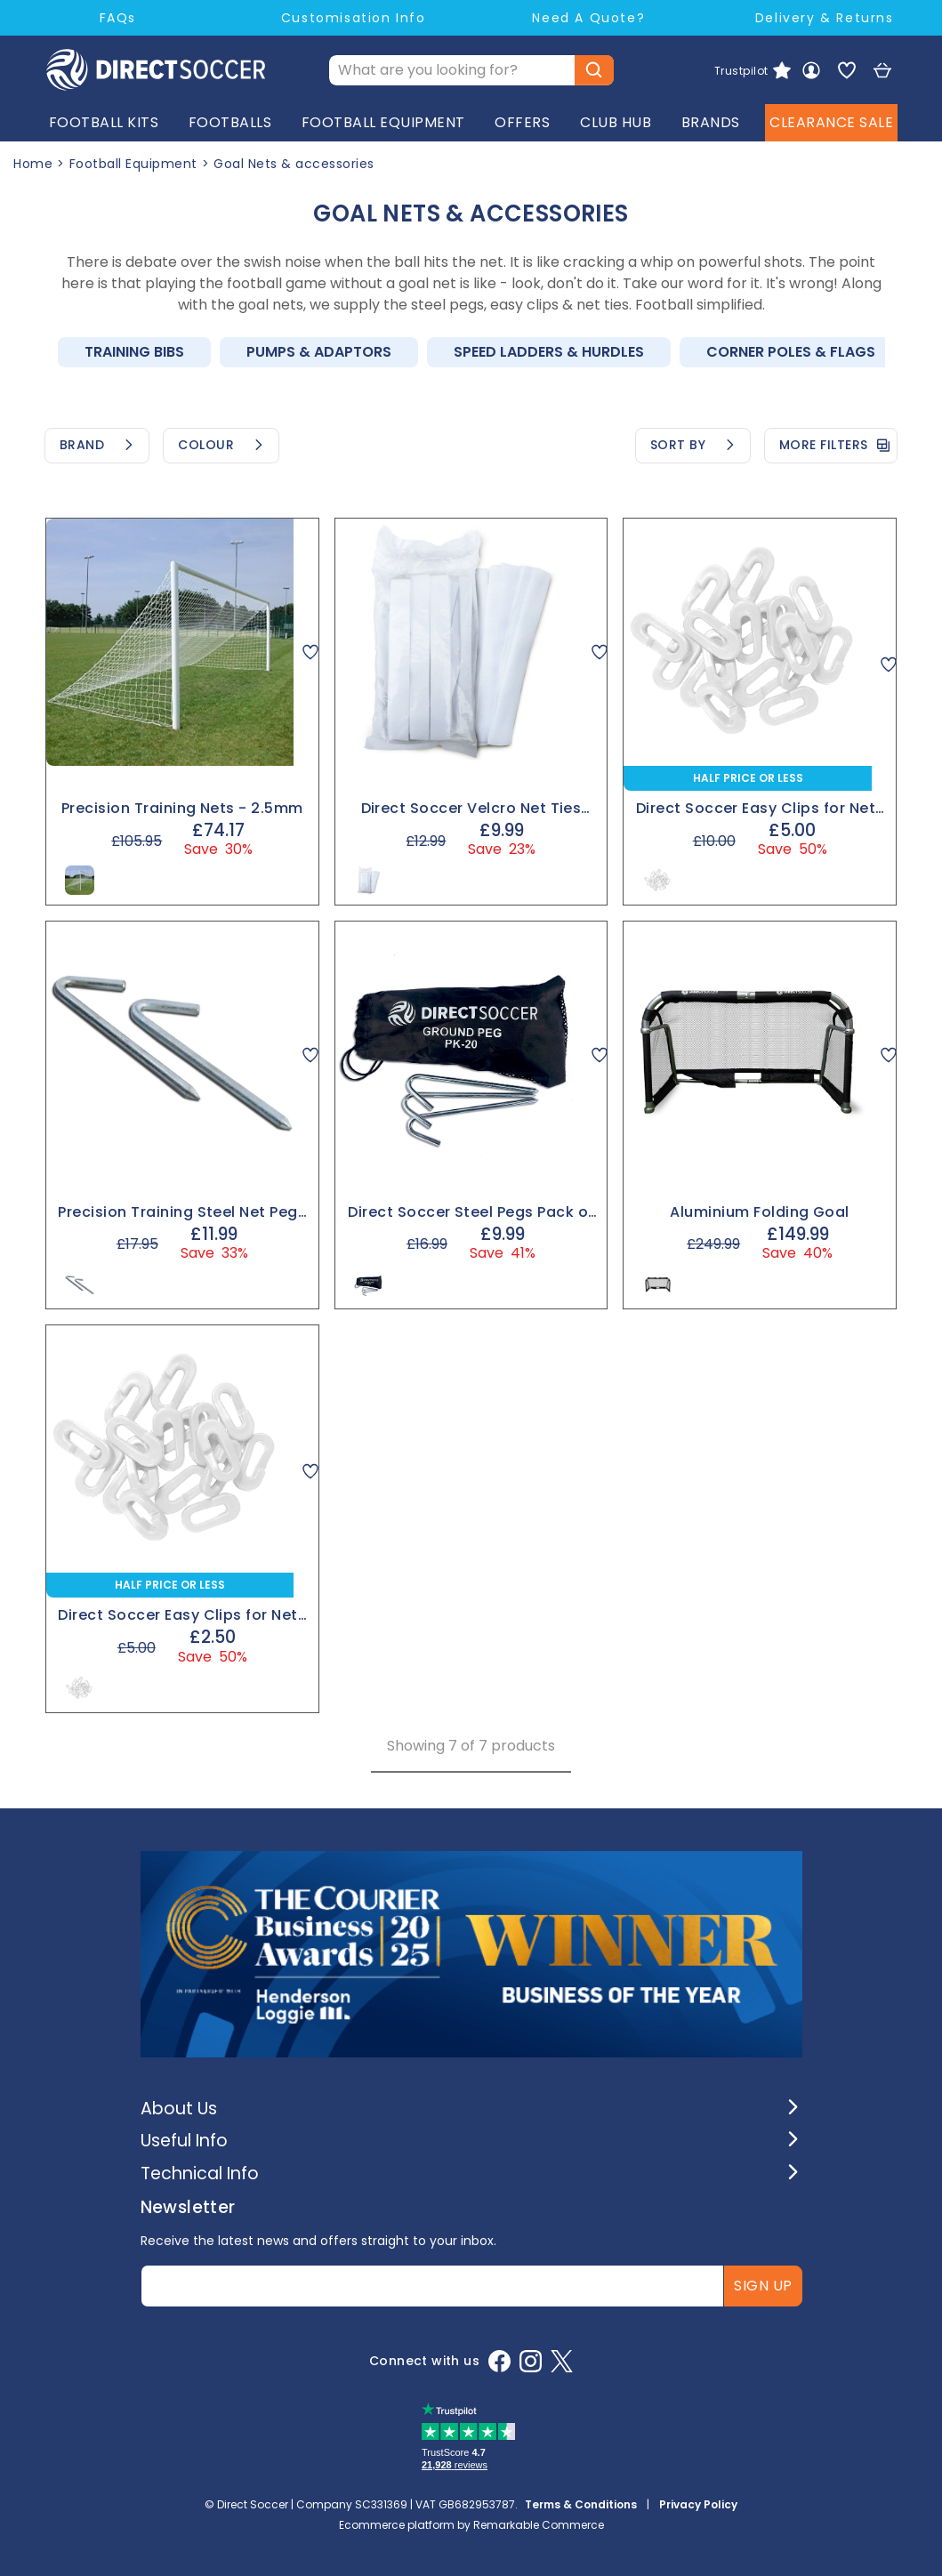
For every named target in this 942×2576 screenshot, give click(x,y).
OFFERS (522, 125)
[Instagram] (530, 2361)
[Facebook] (499, 2361)
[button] (471, 2109)
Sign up (763, 2285)
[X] (562, 2361)
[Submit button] (594, 71)
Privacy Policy (698, 2504)
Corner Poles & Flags (790, 352)
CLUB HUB (615, 125)
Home (32, 164)
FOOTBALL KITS (104, 125)
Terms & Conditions (581, 2504)
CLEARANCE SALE (831, 125)
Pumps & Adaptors (318, 352)
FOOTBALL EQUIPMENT (383, 125)
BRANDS (710, 125)
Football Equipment (133, 164)
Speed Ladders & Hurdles (549, 352)
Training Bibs (134, 352)
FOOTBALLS (230, 125)
